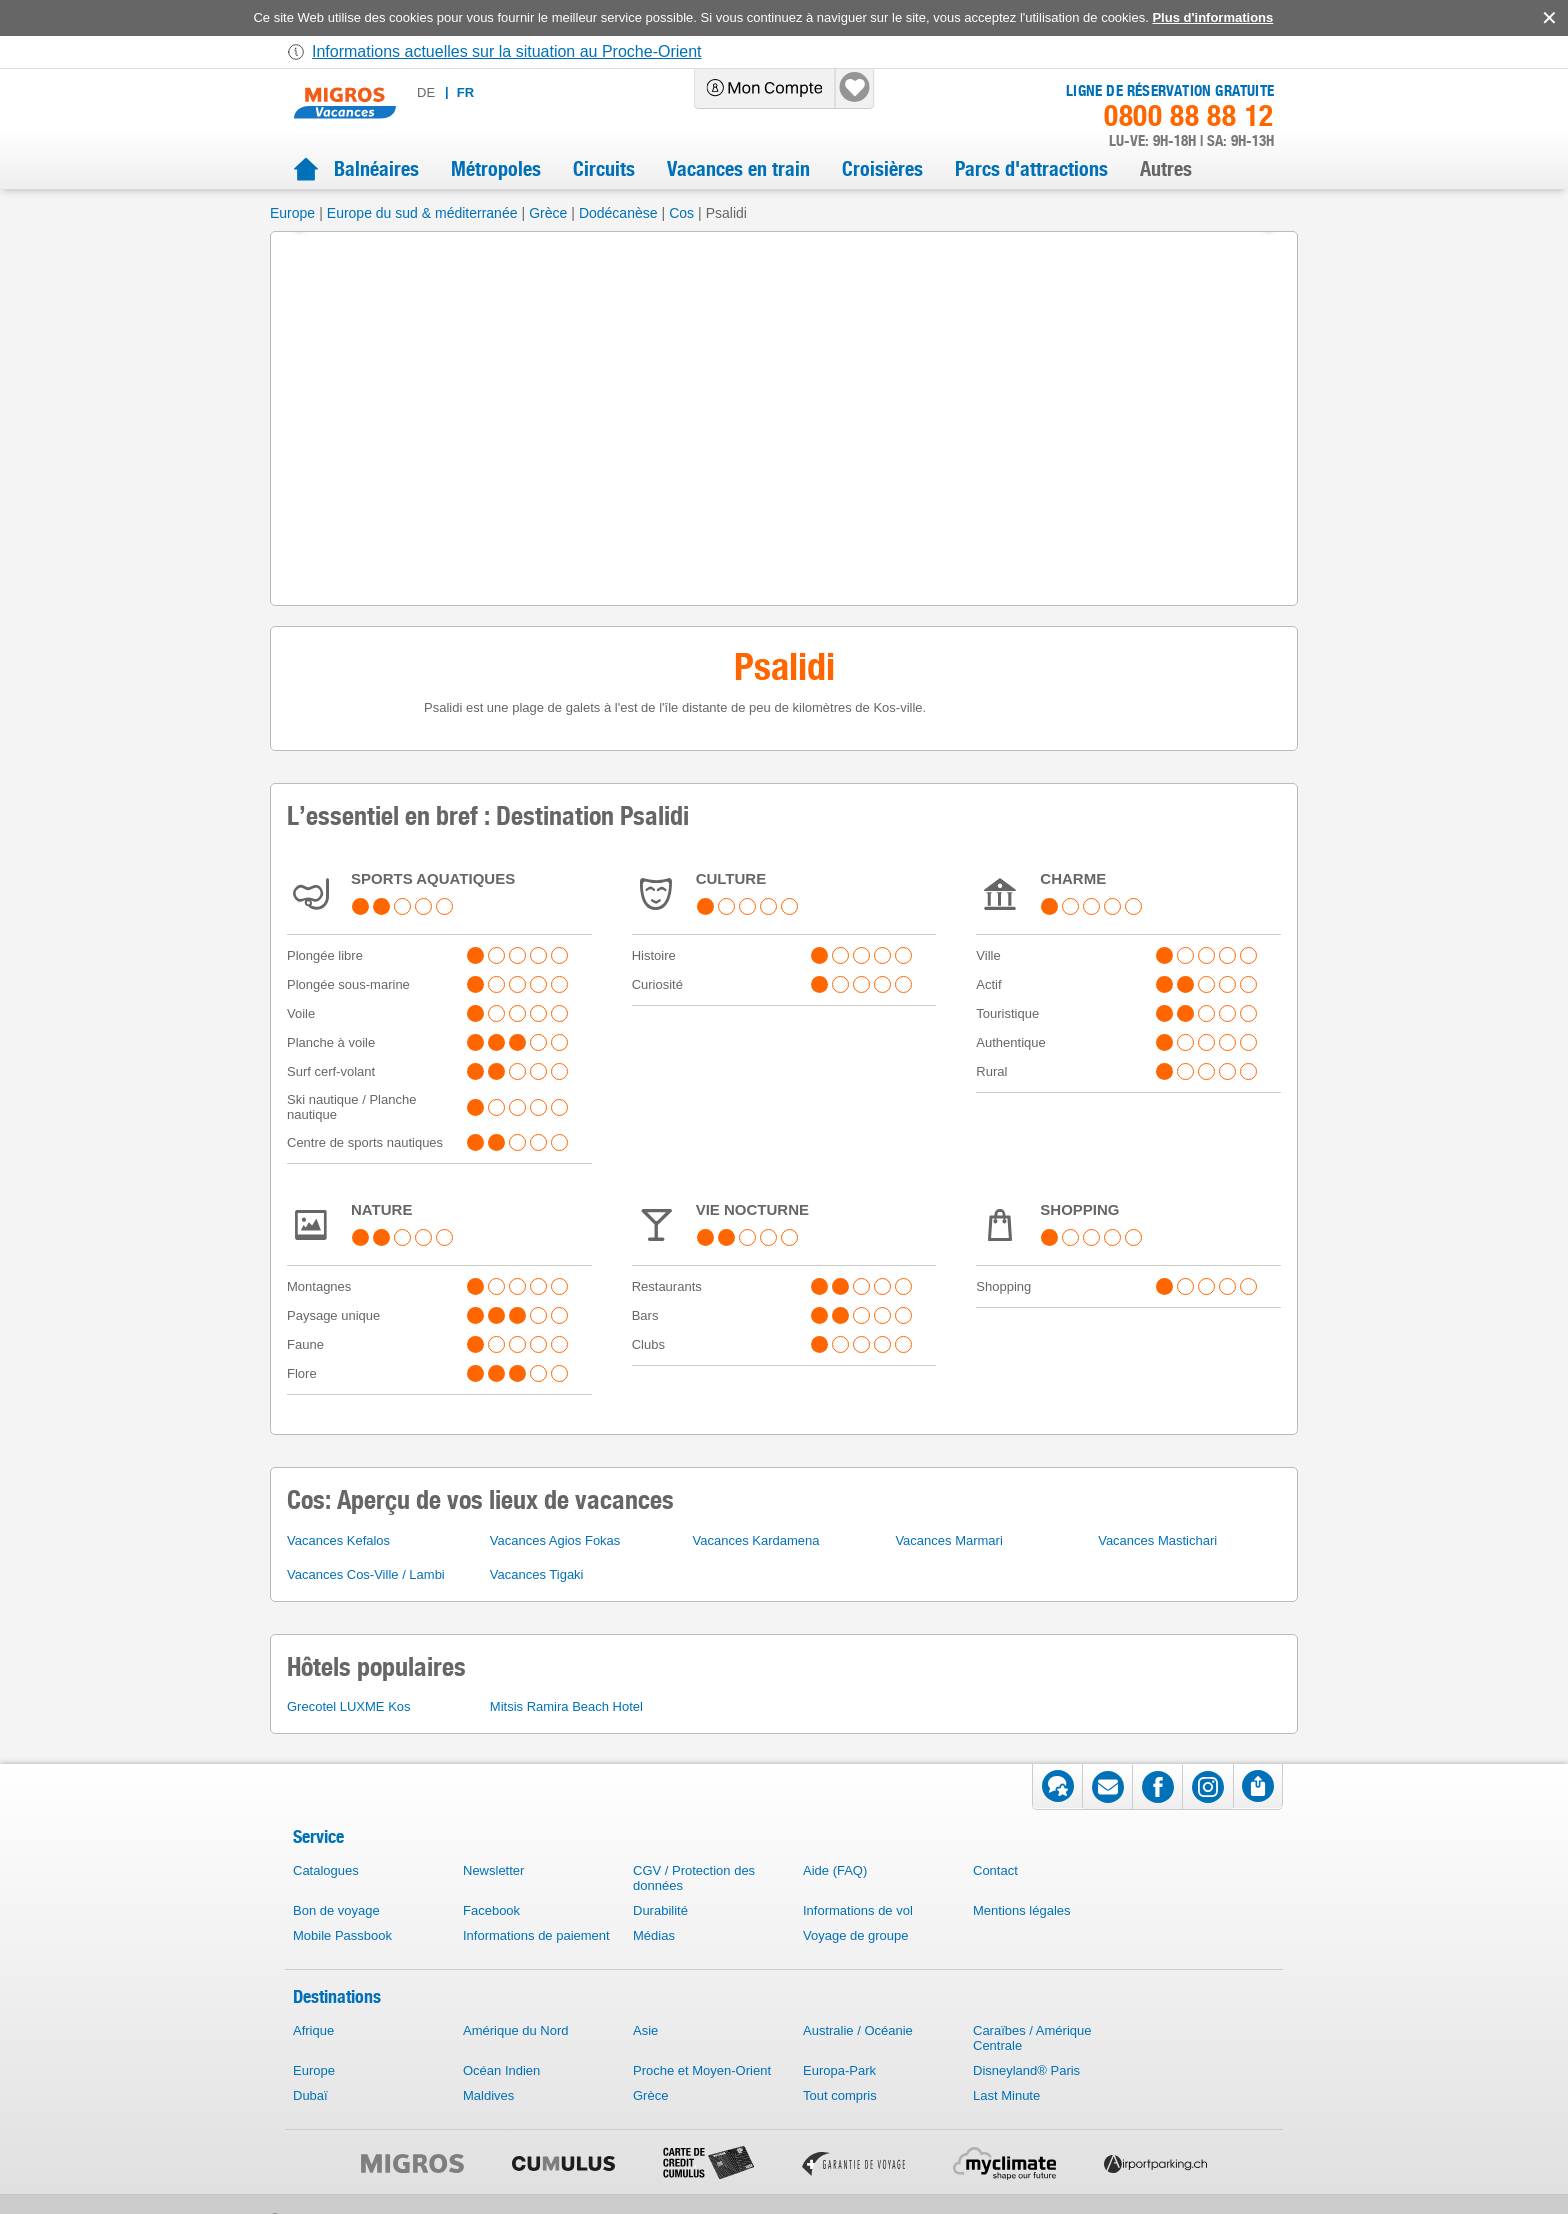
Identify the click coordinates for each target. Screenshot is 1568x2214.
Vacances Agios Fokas (555, 1540)
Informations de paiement (536, 1935)
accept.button (1547, 18)
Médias (654, 1935)
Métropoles (496, 169)
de (426, 92)
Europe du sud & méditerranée (422, 213)
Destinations (337, 1996)
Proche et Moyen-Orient (702, 2070)
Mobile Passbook (342, 1935)
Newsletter (493, 1870)
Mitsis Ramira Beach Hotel (566, 1706)
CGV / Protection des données (694, 1878)
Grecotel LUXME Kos (349, 1706)
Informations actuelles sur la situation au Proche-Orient (507, 51)
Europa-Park (839, 2070)
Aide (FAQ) (835, 1870)
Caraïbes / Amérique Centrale (1032, 2038)
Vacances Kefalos (338, 1540)
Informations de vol (858, 1910)
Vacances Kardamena (756, 1540)
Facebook (491, 1910)
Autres (1166, 169)
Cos (681, 213)
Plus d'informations (1212, 17)
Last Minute (1006, 2095)
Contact (995, 1870)
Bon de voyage (336, 1910)
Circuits (604, 169)
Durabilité (660, 1910)
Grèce (548, 213)
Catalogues (326, 1870)
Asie (645, 2030)
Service (318, 1836)
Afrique (313, 2030)
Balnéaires (376, 169)
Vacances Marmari (948, 1540)
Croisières (882, 169)
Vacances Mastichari (1157, 1540)
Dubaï (310, 2095)
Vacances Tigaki (537, 1574)
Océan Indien (501, 2070)
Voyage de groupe (856, 1935)
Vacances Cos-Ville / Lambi (366, 1574)
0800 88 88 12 (1189, 116)
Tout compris (840, 2095)
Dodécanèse (618, 213)
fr (465, 92)
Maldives (488, 2095)
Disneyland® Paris (1026, 2070)
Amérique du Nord (516, 2030)
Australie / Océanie (858, 2030)
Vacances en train (738, 169)
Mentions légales (1022, 1910)
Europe (292, 213)
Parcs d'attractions (1031, 169)
